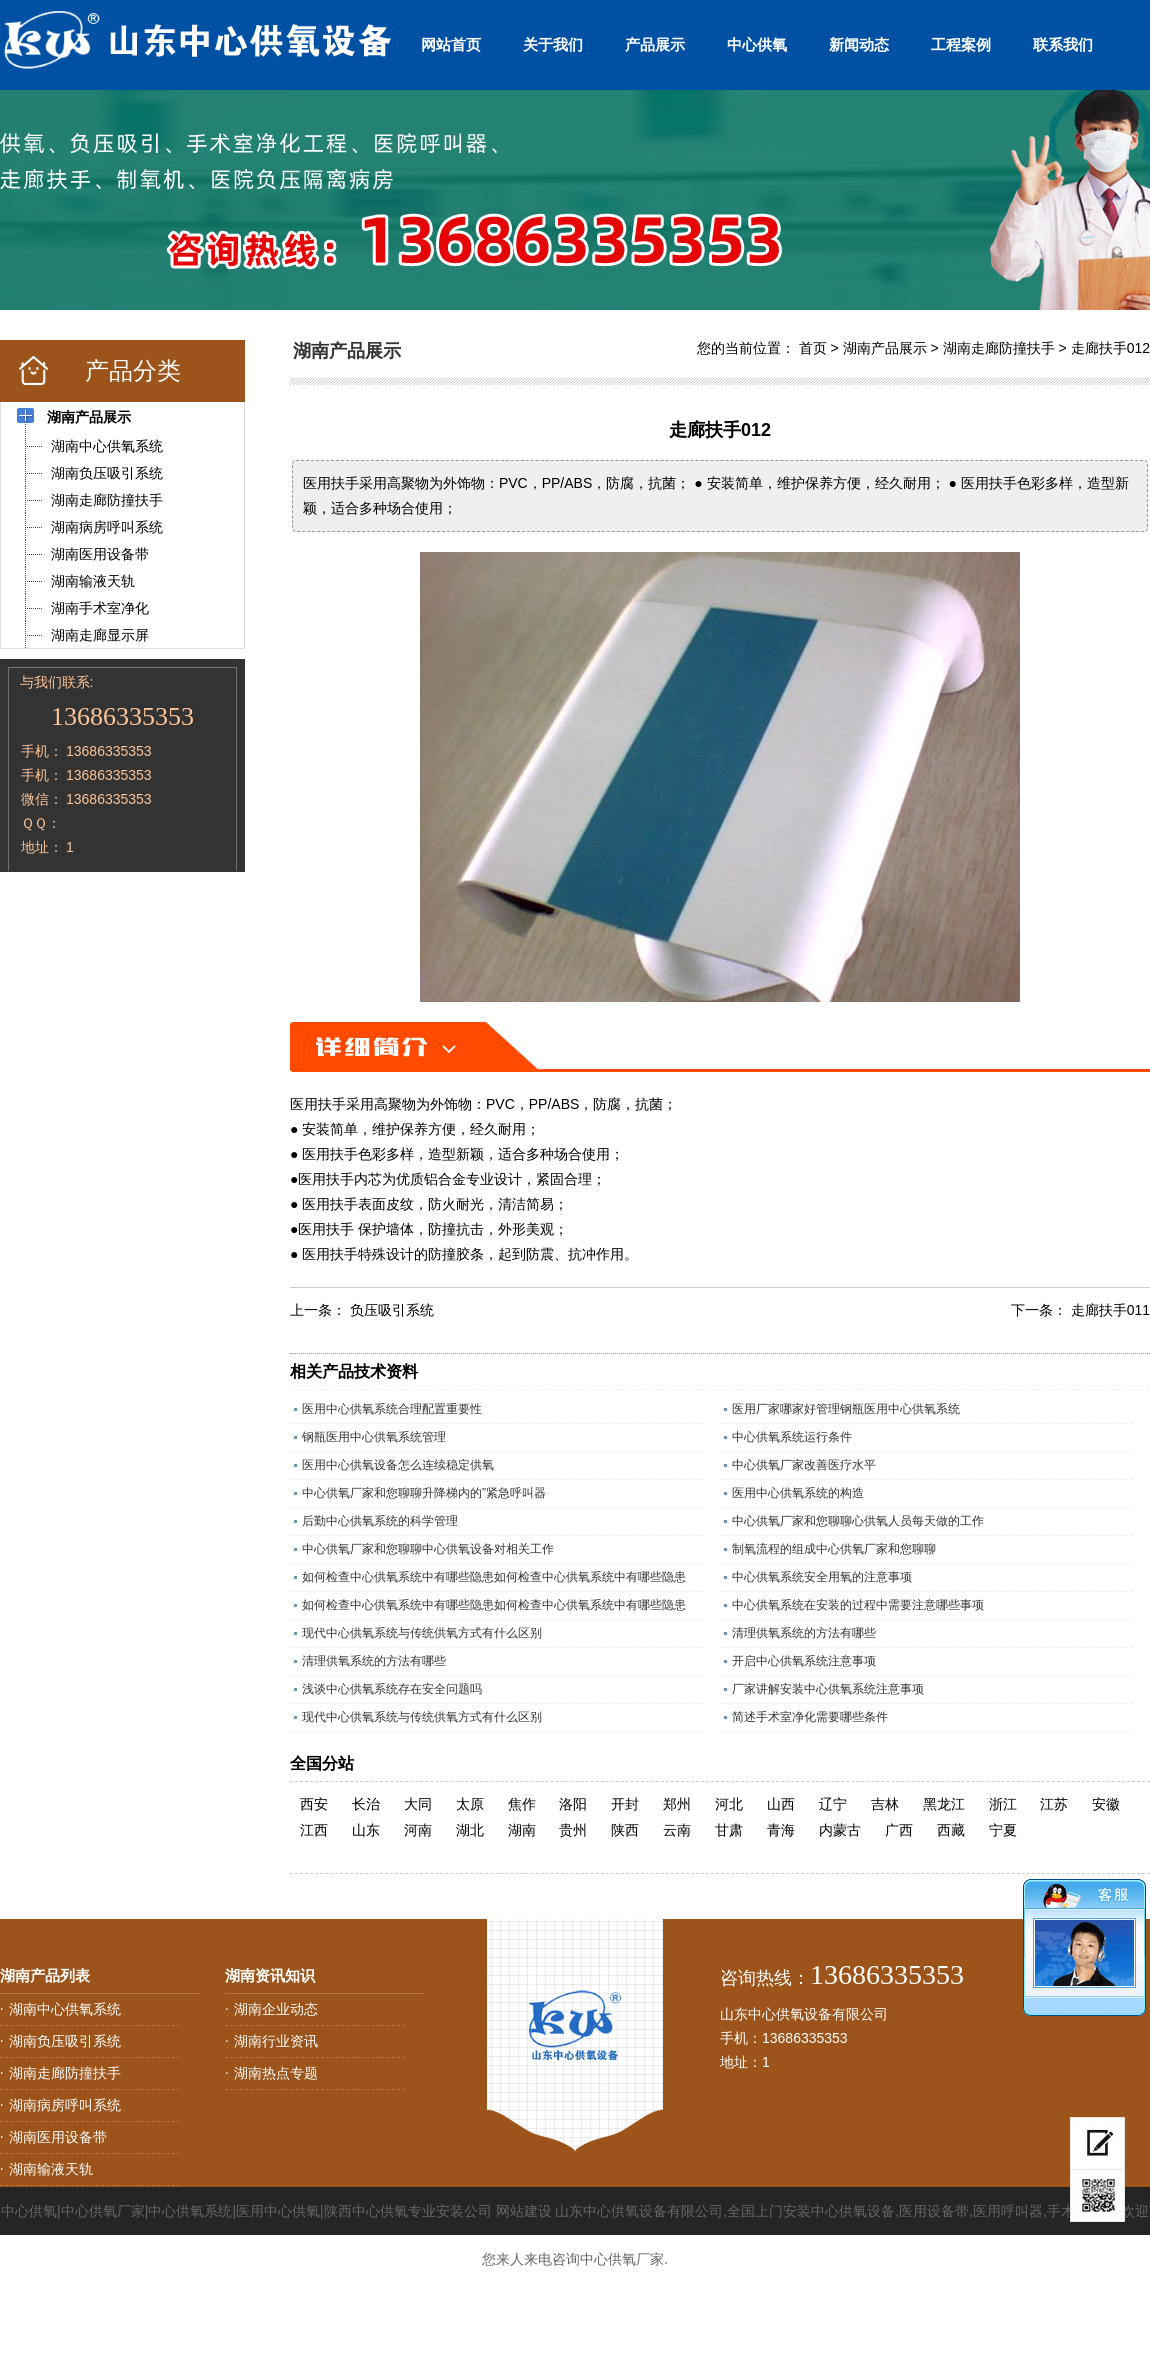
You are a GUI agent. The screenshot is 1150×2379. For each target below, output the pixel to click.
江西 (314, 1830)
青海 (781, 1830)
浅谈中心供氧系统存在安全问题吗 (392, 1689)
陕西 (625, 1830)
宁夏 (1003, 1830)
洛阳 (573, 1804)
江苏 (1054, 1804)
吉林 (885, 1804)
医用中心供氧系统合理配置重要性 (392, 1409)
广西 (899, 1830)
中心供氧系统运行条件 (792, 1437)
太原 (470, 1804)
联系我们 (1063, 44)
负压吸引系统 (392, 1310)
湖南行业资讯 (276, 2041)
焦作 (522, 1804)
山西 (781, 1804)
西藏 (951, 1830)
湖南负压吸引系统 (65, 2041)
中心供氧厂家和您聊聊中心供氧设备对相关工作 (428, 1549)
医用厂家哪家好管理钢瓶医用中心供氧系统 (846, 1409)
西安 (314, 1804)
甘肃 (729, 1830)
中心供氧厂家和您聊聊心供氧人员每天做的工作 (858, 1521)
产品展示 (655, 44)
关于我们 (553, 44)
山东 (366, 1830)
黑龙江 (944, 1804)
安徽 (1106, 1804)
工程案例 (961, 44)
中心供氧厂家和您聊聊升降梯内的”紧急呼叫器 (424, 1493)
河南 (418, 1830)
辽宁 (833, 1804)
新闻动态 (859, 44)
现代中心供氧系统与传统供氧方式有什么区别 (422, 1633)
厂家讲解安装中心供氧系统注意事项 (828, 1689)
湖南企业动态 (276, 2009)
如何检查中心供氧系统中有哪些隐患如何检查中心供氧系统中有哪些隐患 (494, 1577)
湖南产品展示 (885, 348)
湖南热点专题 (276, 2073)
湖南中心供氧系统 (65, 2009)
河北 (729, 1804)
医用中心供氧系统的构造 (798, 1493)
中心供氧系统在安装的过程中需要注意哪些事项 (858, 1605)
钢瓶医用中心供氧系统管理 (374, 1437)
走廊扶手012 (1110, 348)
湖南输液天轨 (51, 2169)
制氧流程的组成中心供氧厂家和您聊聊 (834, 1549)
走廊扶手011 (1110, 1310)
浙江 (1003, 1804)
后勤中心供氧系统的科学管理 (380, 1521)
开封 (625, 1804)
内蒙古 (840, 1830)
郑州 (677, 1804)
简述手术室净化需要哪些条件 (810, 1717)
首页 (813, 348)
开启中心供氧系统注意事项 (804, 1661)
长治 (366, 1804)
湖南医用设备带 (58, 2137)
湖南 (522, 1830)
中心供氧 (757, 44)
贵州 (573, 1830)
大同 (418, 1804)
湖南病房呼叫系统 (65, 2105)
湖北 (470, 1830)
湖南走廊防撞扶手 (999, 348)
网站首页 (451, 44)
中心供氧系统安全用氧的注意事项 (822, 1577)
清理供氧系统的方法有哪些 (804, 1633)
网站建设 (524, 2211)
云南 (677, 1830)
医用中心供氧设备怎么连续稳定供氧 (398, 1465)
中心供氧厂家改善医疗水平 (804, 1465)
